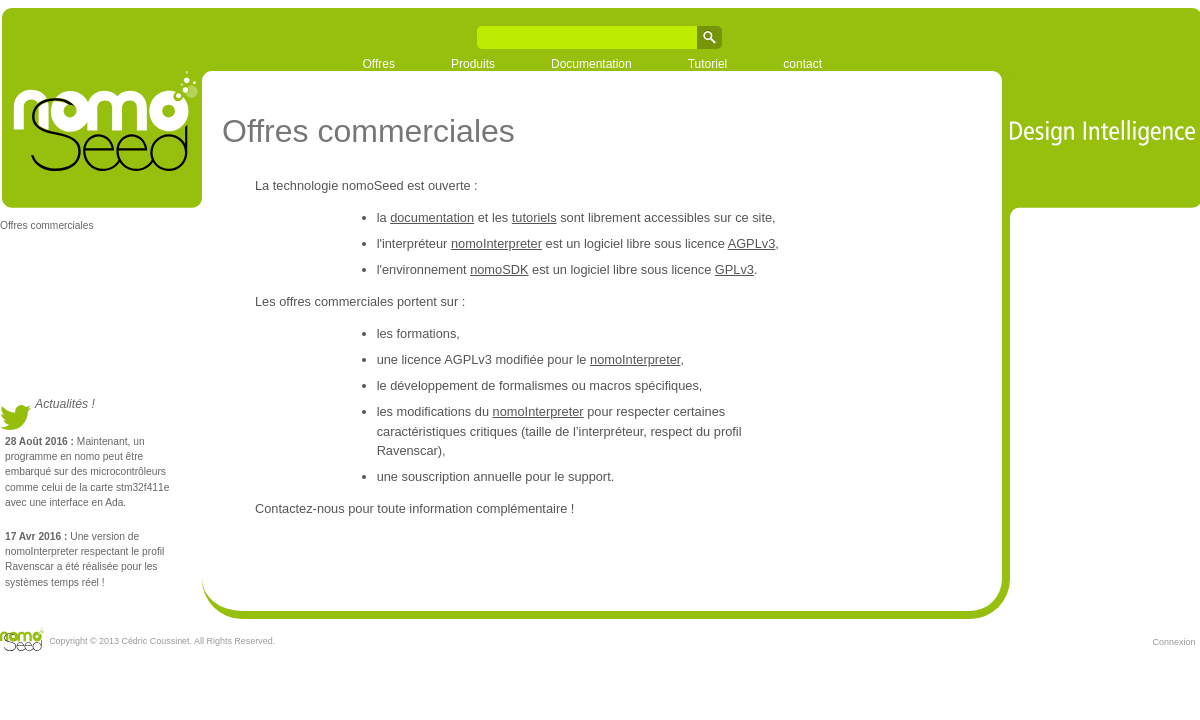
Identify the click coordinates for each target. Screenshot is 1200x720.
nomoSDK (499, 269)
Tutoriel (708, 64)
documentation (432, 217)
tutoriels (534, 217)
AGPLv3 (752, 243)
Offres (379, 64)
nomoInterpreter (496, 243)
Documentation (591, 64)
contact (802, 64)
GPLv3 (734, 269)
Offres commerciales (47, 225)
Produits (473, 64)
